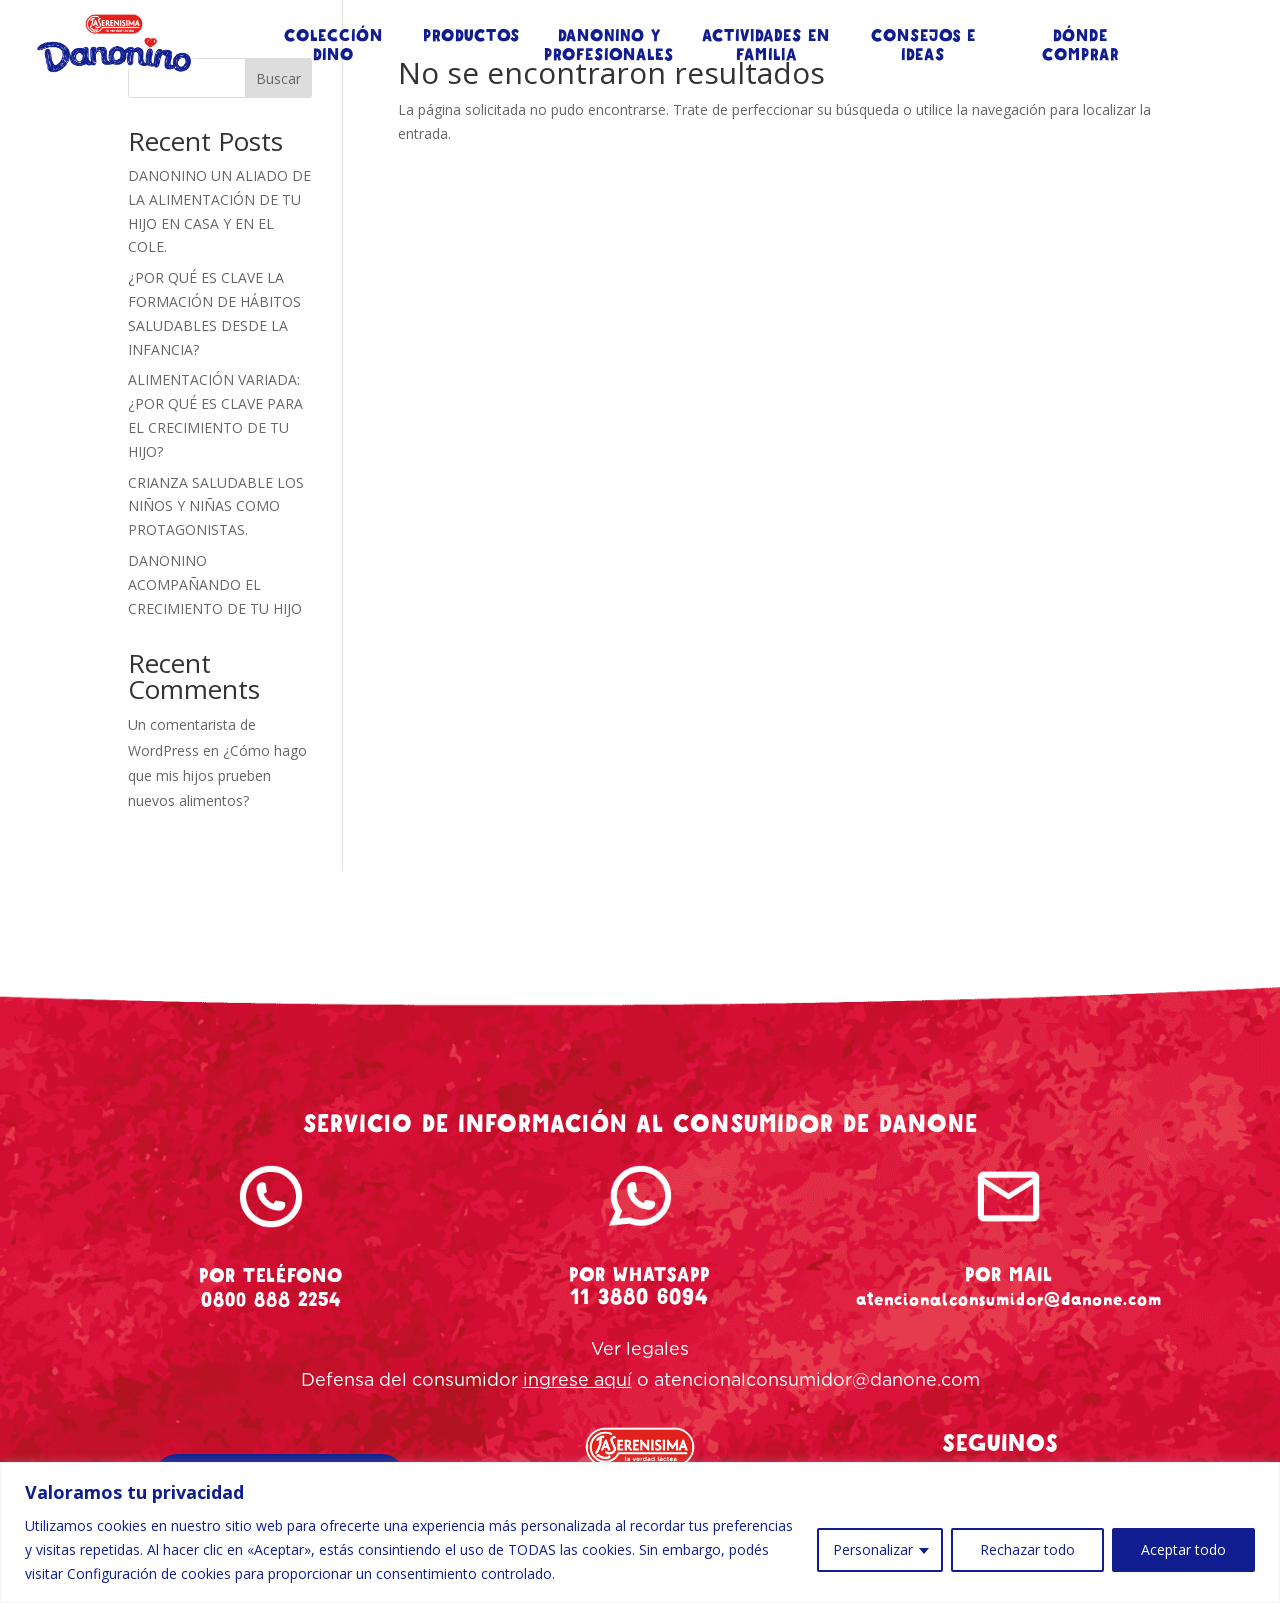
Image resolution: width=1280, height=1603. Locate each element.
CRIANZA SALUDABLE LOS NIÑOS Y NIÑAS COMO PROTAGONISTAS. (216, 506)
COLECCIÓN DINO (333, 46)
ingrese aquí (577, 1381)
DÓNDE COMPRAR (1080, 46)
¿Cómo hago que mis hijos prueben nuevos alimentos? (217, 775)
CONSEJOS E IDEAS (923, 46)
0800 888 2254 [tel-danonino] (271, 1299)
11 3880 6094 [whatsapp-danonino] (639, 1297)
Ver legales (640, 1350)
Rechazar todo (1027, 1549)
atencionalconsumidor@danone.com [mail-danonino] (1009, 1299)
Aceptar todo (1183, 1549)
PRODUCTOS (471, 36)
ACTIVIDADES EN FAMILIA (766, 46)
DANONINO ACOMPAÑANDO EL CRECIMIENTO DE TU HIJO (215, 584)
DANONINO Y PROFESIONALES (609, 46)
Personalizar (873, 1549)
